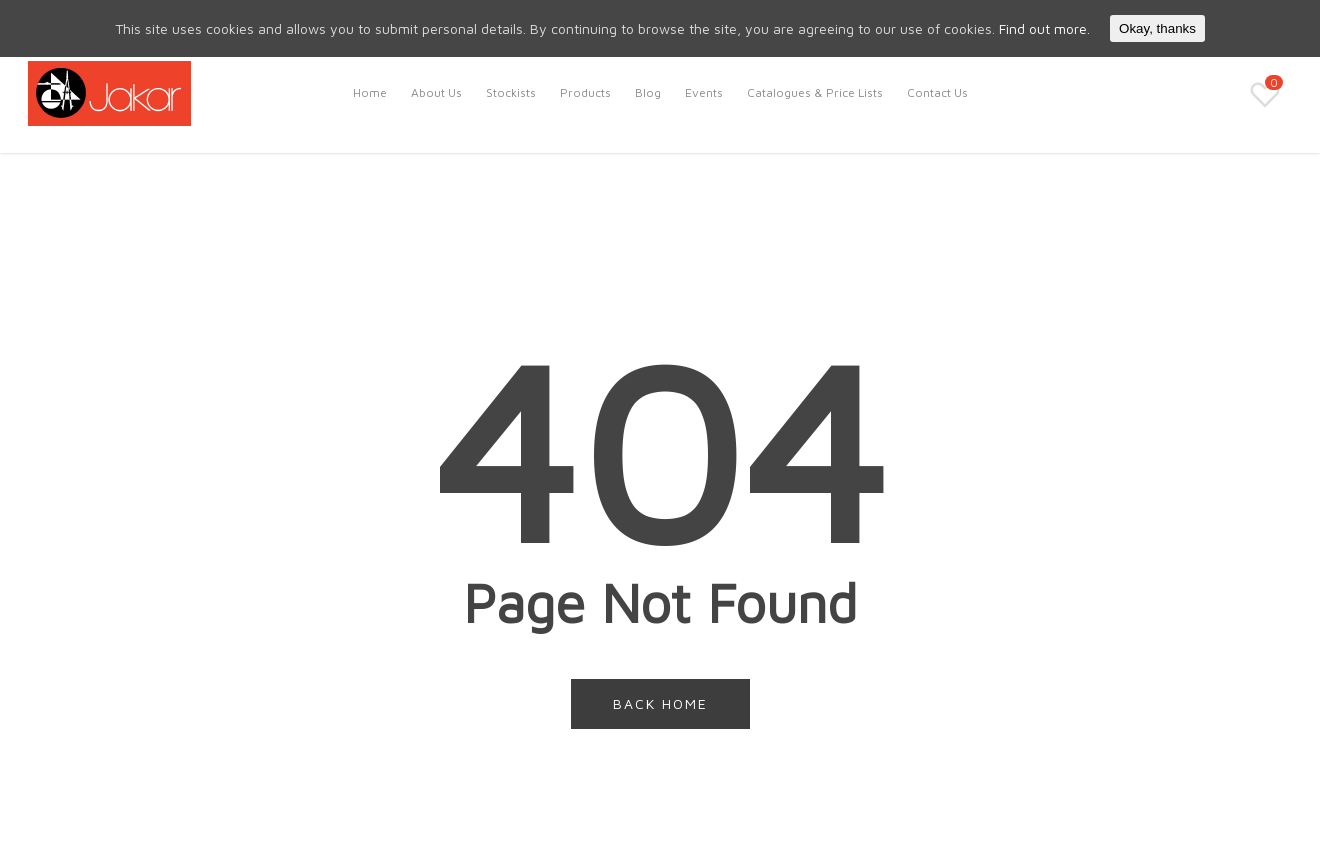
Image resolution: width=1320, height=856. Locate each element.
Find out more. (1044, 28)
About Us (436, 92)
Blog (648, 92)
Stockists (511, 92)
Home (370, 92)
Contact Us (937, 92)
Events (704, 92)
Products (585, 92)
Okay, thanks (1157, 28)
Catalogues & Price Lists (815, 92)
